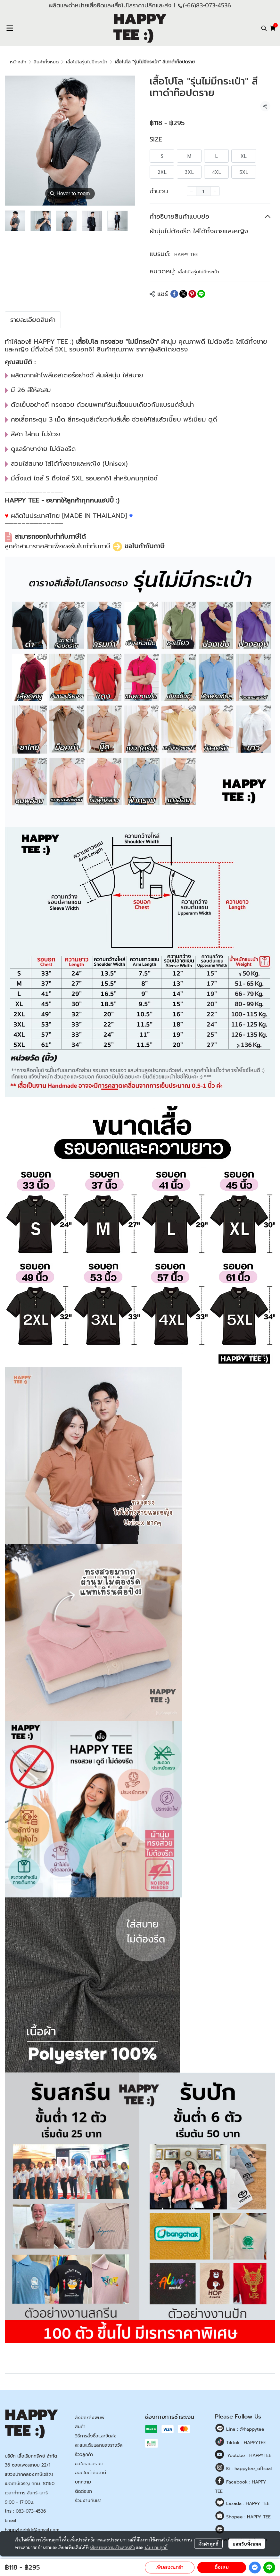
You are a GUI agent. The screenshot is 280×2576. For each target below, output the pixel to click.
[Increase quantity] (214, 191)
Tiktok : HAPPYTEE (245, 2442)
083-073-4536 (31, 2511)
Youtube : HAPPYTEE (249, 2455)
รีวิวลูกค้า (84, 2454)
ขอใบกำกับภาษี (144, 546)
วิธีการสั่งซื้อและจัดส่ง (96, 2436)
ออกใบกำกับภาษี (90, 2472)
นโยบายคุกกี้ (156, 2547)
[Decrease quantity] (191, 191)
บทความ (83, 2482)
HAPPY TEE (186, 254)
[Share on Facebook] (174, 294)
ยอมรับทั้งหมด (247, 2544)
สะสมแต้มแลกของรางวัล (99, 2445)
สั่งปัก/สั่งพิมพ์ (89, 2417)
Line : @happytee (244, 2429)
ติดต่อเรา (83, 2491)
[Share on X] (183, 294)
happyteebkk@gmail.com (32, 2529)
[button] (263, 28)
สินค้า (80, 2426)
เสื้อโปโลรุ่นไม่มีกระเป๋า (86, 62)
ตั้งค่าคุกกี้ (208, 2544)
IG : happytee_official (248, 2468)
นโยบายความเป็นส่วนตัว (112, 2547)
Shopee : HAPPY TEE (248, 2517)
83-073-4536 (213, 5)
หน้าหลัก (18, 62)
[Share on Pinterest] (192, 294)
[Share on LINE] (201, 294)
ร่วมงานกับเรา (88, 2500)
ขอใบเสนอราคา (89, 2463)
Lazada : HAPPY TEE (247, 2503)
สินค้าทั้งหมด (46, 62)
